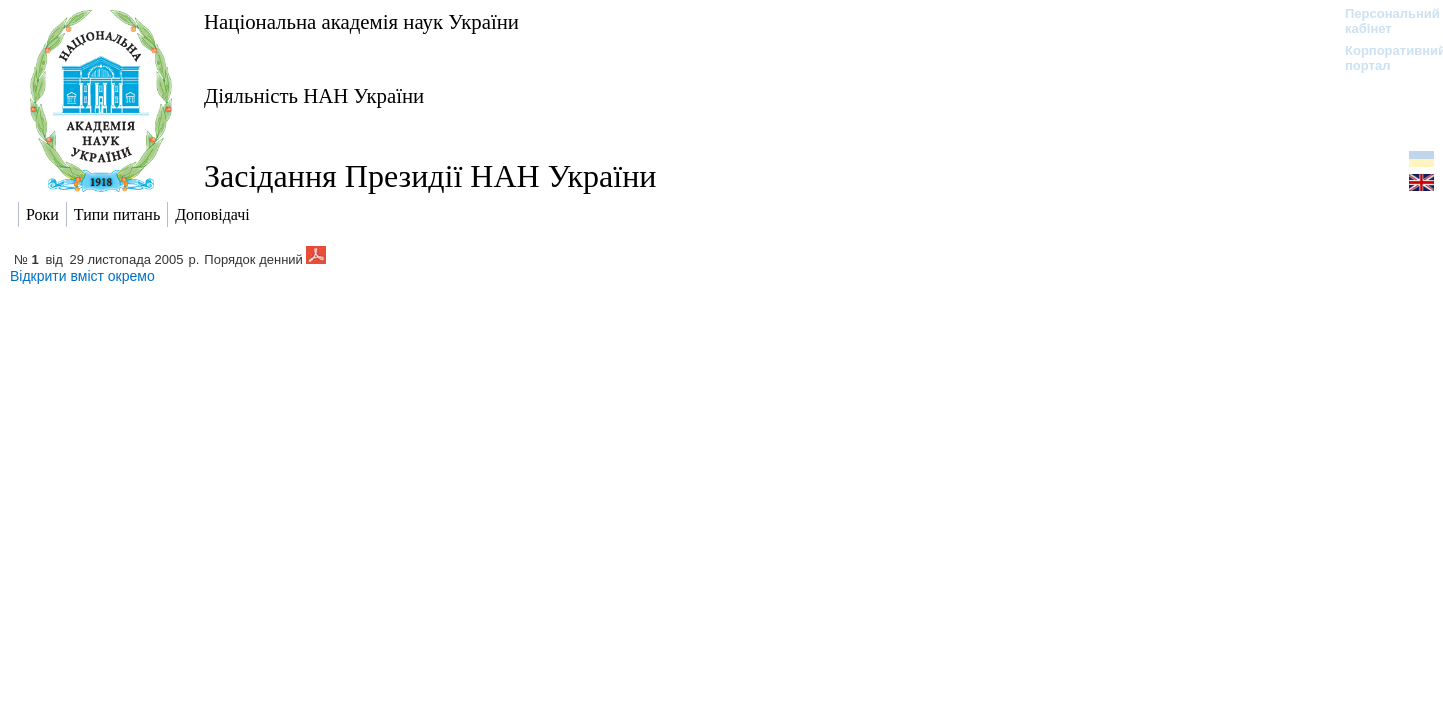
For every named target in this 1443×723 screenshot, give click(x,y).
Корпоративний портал (1382, 58)
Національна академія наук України (361, 21)
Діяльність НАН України (314, 95)
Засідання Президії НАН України (430, 176)
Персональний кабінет (1382, 21)
